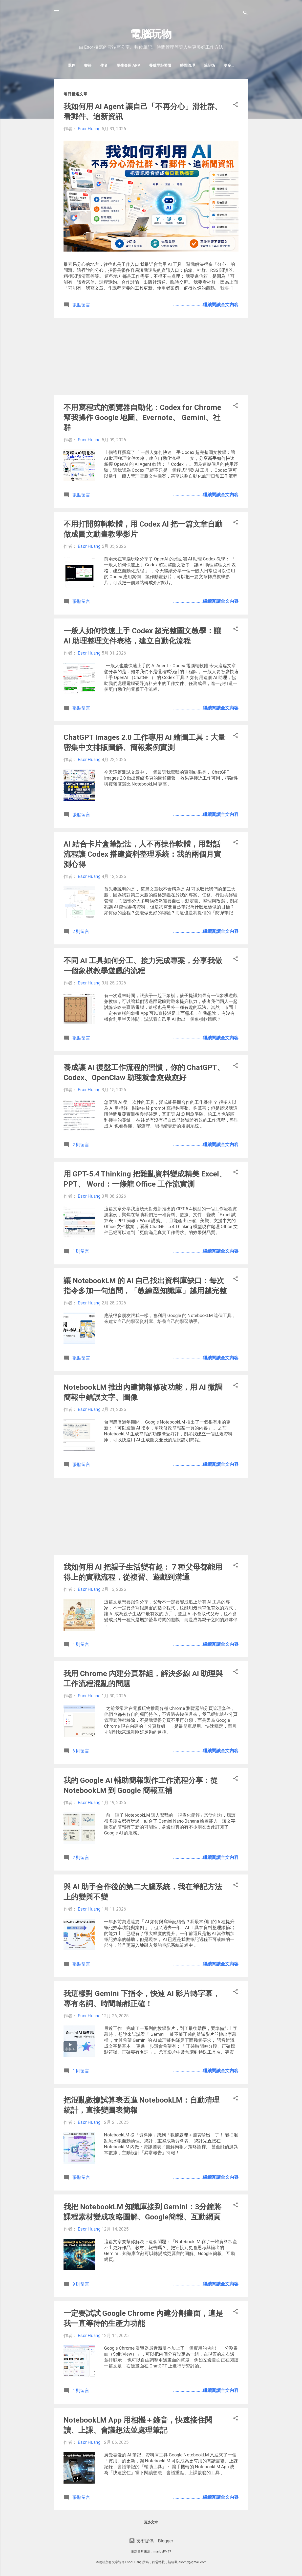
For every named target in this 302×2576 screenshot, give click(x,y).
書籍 (79, 65)
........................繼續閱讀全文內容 (205, 305)
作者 (96, 65)
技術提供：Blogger (151, 2541)
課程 (63, 65)
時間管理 (179, 65)
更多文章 (151, 2523)
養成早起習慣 (152, 65)
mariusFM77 (162, 2552)
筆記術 (201, 65)
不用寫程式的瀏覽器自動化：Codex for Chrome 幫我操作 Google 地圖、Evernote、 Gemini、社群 (142, 418)
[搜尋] (245, 13)
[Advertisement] (151, 357)
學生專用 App (120, 65)
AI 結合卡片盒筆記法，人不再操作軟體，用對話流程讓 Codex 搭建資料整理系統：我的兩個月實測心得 (142, 855)
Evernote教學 (229, 65)
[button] (235, 106)
